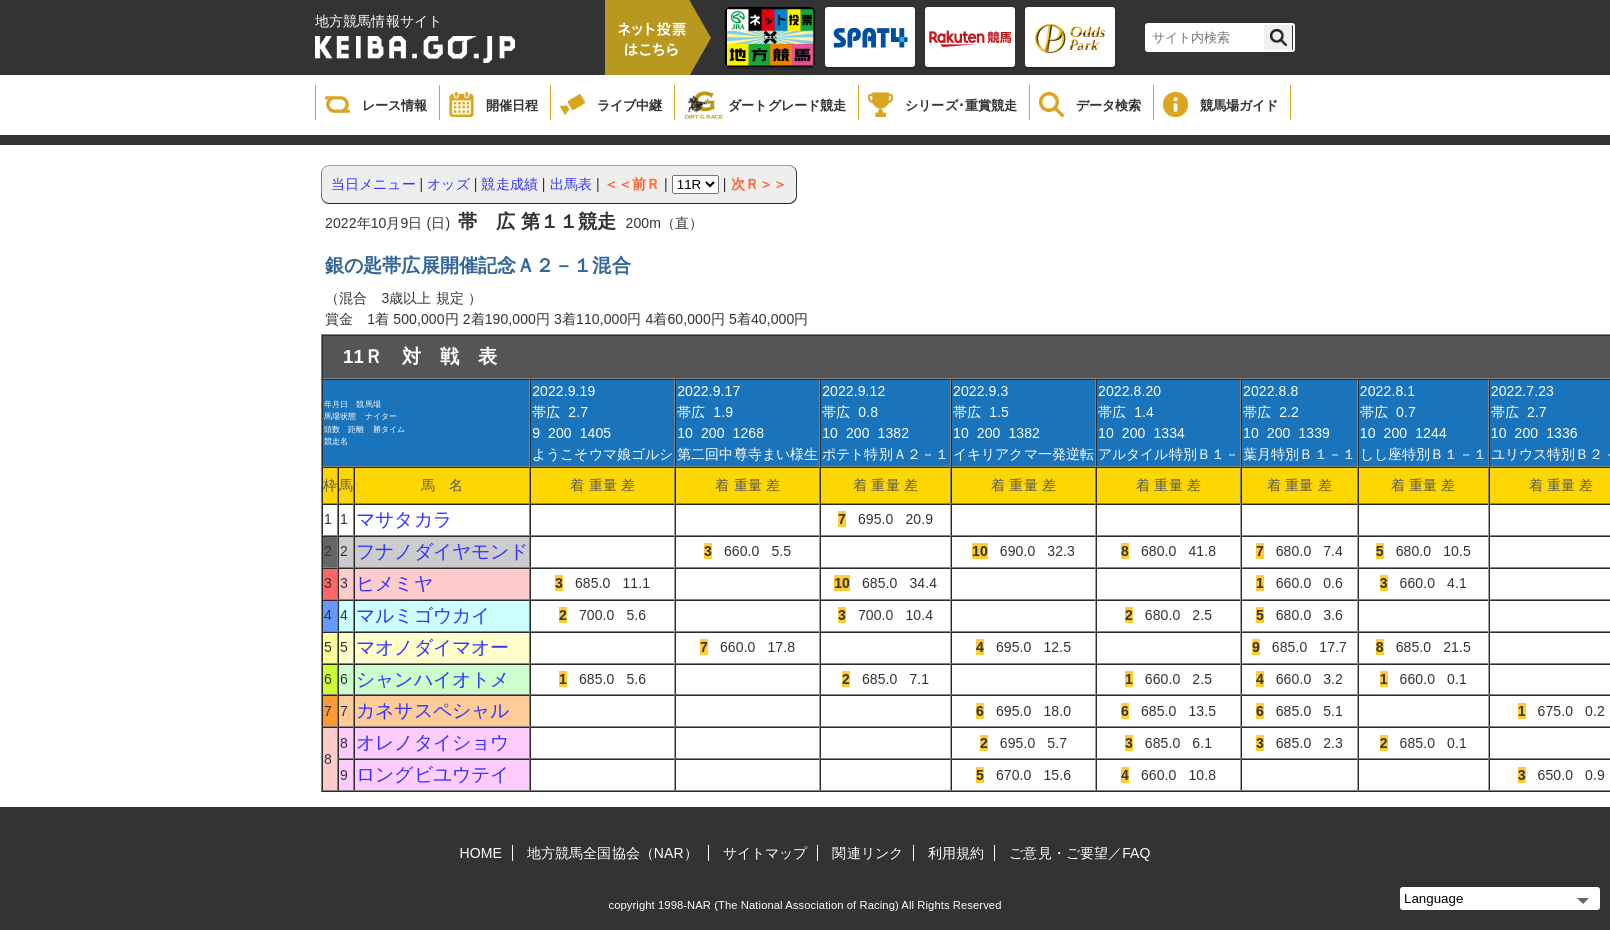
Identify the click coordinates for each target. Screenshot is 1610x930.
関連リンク (867, 853)
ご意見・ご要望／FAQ (1079, 853)
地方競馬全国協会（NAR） (612, 853)
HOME (481, 853)
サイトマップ (765, 853)
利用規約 (956, 853)
